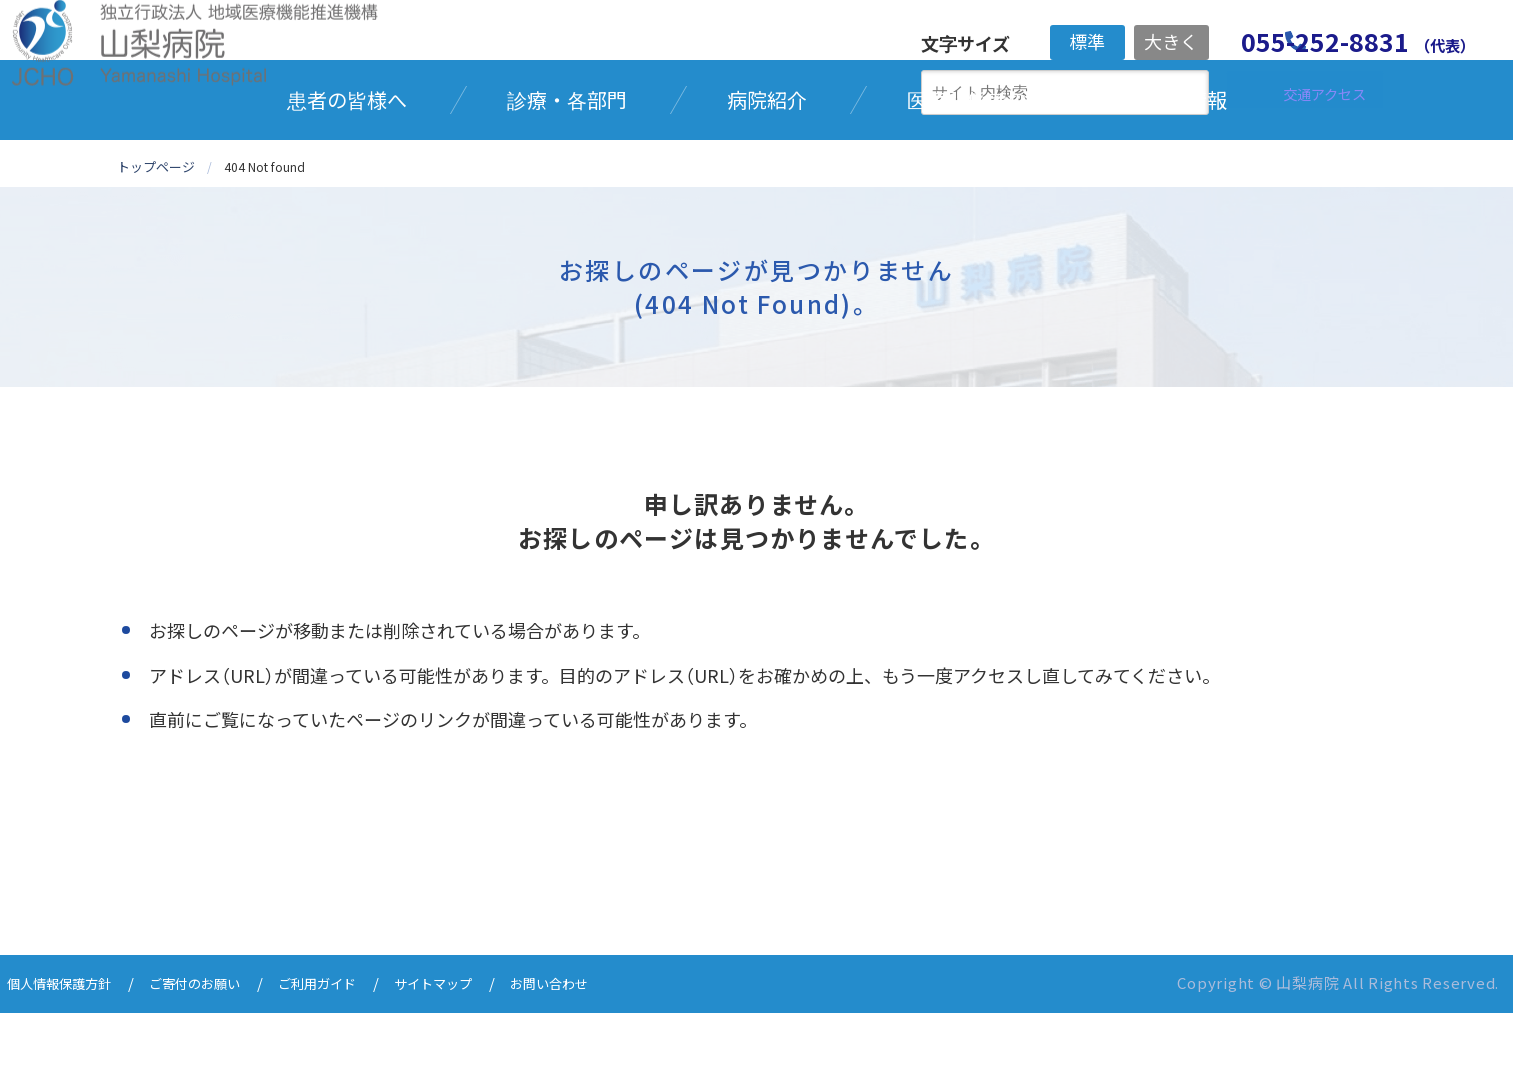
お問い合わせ (609, 1058)
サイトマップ (481, 1058)
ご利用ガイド (353, 1058)
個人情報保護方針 (67, 1058)
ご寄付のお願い (217, 1058)
